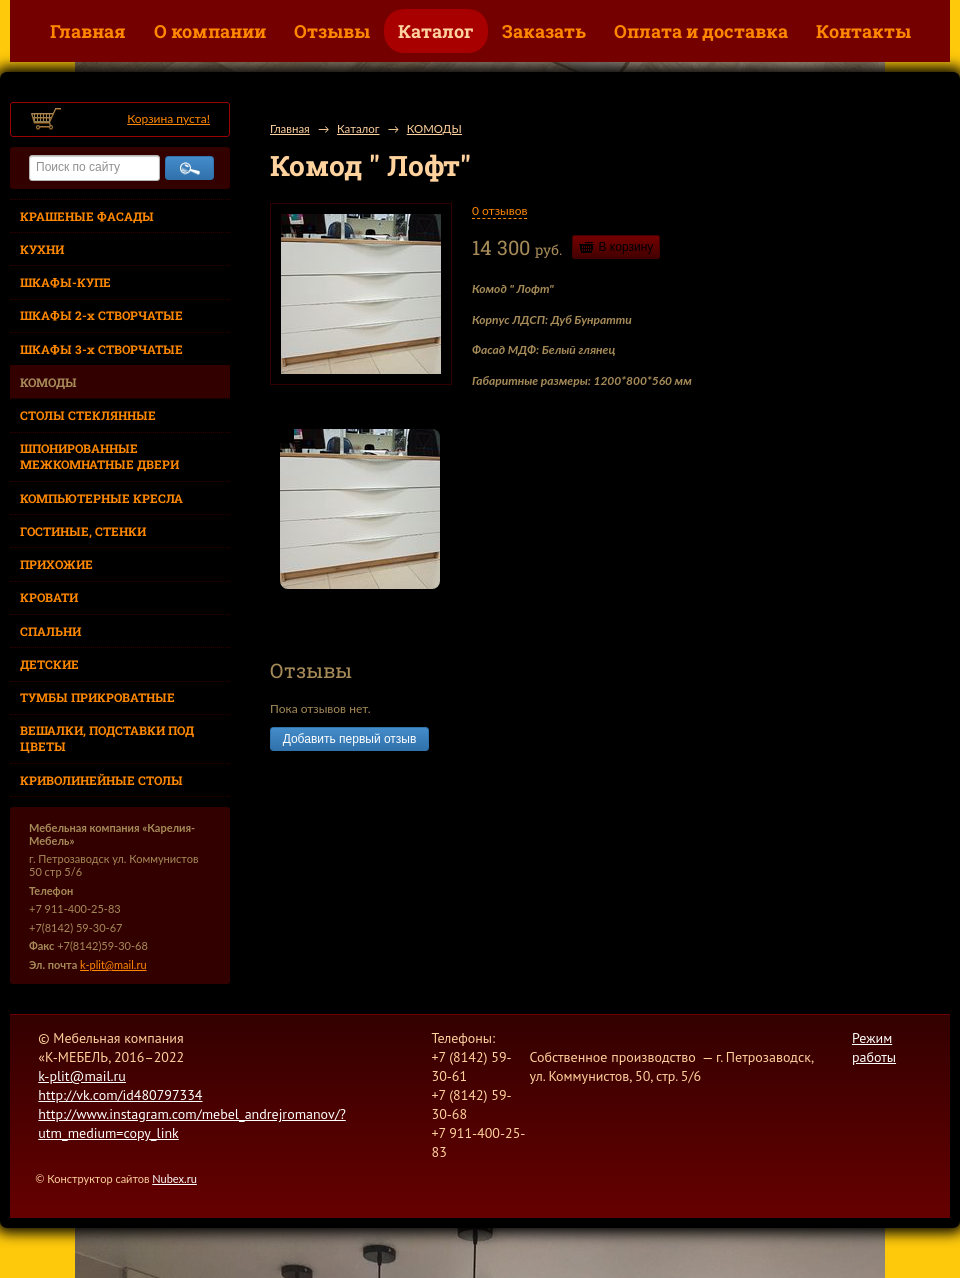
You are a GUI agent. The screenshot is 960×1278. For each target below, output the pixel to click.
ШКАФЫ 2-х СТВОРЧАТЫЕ (101, 315)
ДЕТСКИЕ (49, 664)
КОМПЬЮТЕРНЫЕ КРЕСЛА (101, 498)
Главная (88, 31)
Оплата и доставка (701, 31)
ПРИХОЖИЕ (56, 564)
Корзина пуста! (168, 118)
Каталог (436, 31)
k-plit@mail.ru (113, 964)
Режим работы (874, 1047)
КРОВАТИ (49, 597)
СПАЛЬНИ (50, 631)
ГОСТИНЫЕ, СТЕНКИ (83, 531)
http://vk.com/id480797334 (120, 1095)
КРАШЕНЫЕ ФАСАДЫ (87, 216)
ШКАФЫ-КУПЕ (65, 282)
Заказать (544, 31)
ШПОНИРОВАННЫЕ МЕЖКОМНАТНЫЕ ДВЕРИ (99, 456)
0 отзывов (499, 210)
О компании (210, 31)
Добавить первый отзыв (349, 739)
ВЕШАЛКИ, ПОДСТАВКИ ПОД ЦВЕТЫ (107, 738)
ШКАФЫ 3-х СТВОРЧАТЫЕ (101, 349)
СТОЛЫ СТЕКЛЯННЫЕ (88, 415)
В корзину (626, 247)
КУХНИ (42, 249)
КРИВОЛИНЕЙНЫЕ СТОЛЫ (101, 780)
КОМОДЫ (48, 382)
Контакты (863, 31)
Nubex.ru (174, 1178)
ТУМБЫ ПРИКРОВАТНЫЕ (97, 697)
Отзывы (332, 31)
